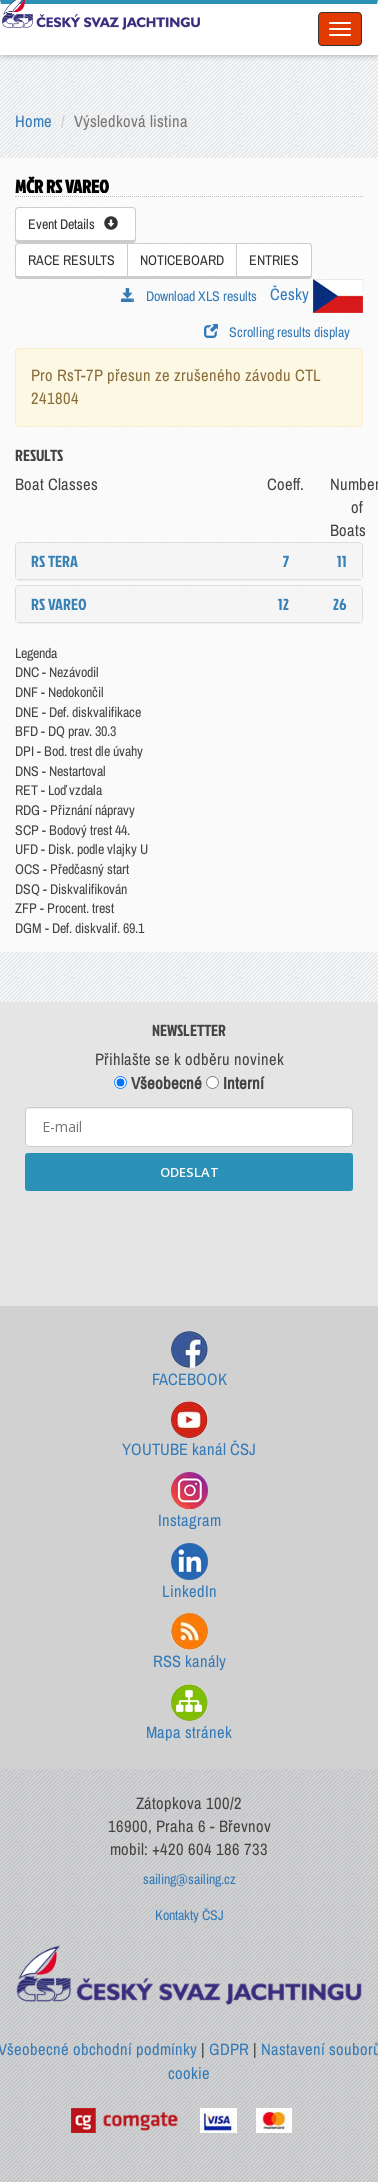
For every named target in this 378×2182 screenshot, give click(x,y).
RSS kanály (189, 1642)
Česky (316, 294)
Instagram (189, 1501)
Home (33, 121)
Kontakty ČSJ (189, 1915)
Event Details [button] (73, 224)
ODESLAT (189, 1172)
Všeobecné (158, 1083)
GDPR (229, 2049)
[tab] (189, 561)
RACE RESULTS (71, 260)
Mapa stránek (189, 1713)
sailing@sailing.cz (189, 1879)
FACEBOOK (189, 1360)
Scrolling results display (277, 332)
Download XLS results (189, 296)
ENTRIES (274, 260)
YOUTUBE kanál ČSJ (189, 1430)
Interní (235, 1083)
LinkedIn (189, 1572)
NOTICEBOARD (182, 260)
